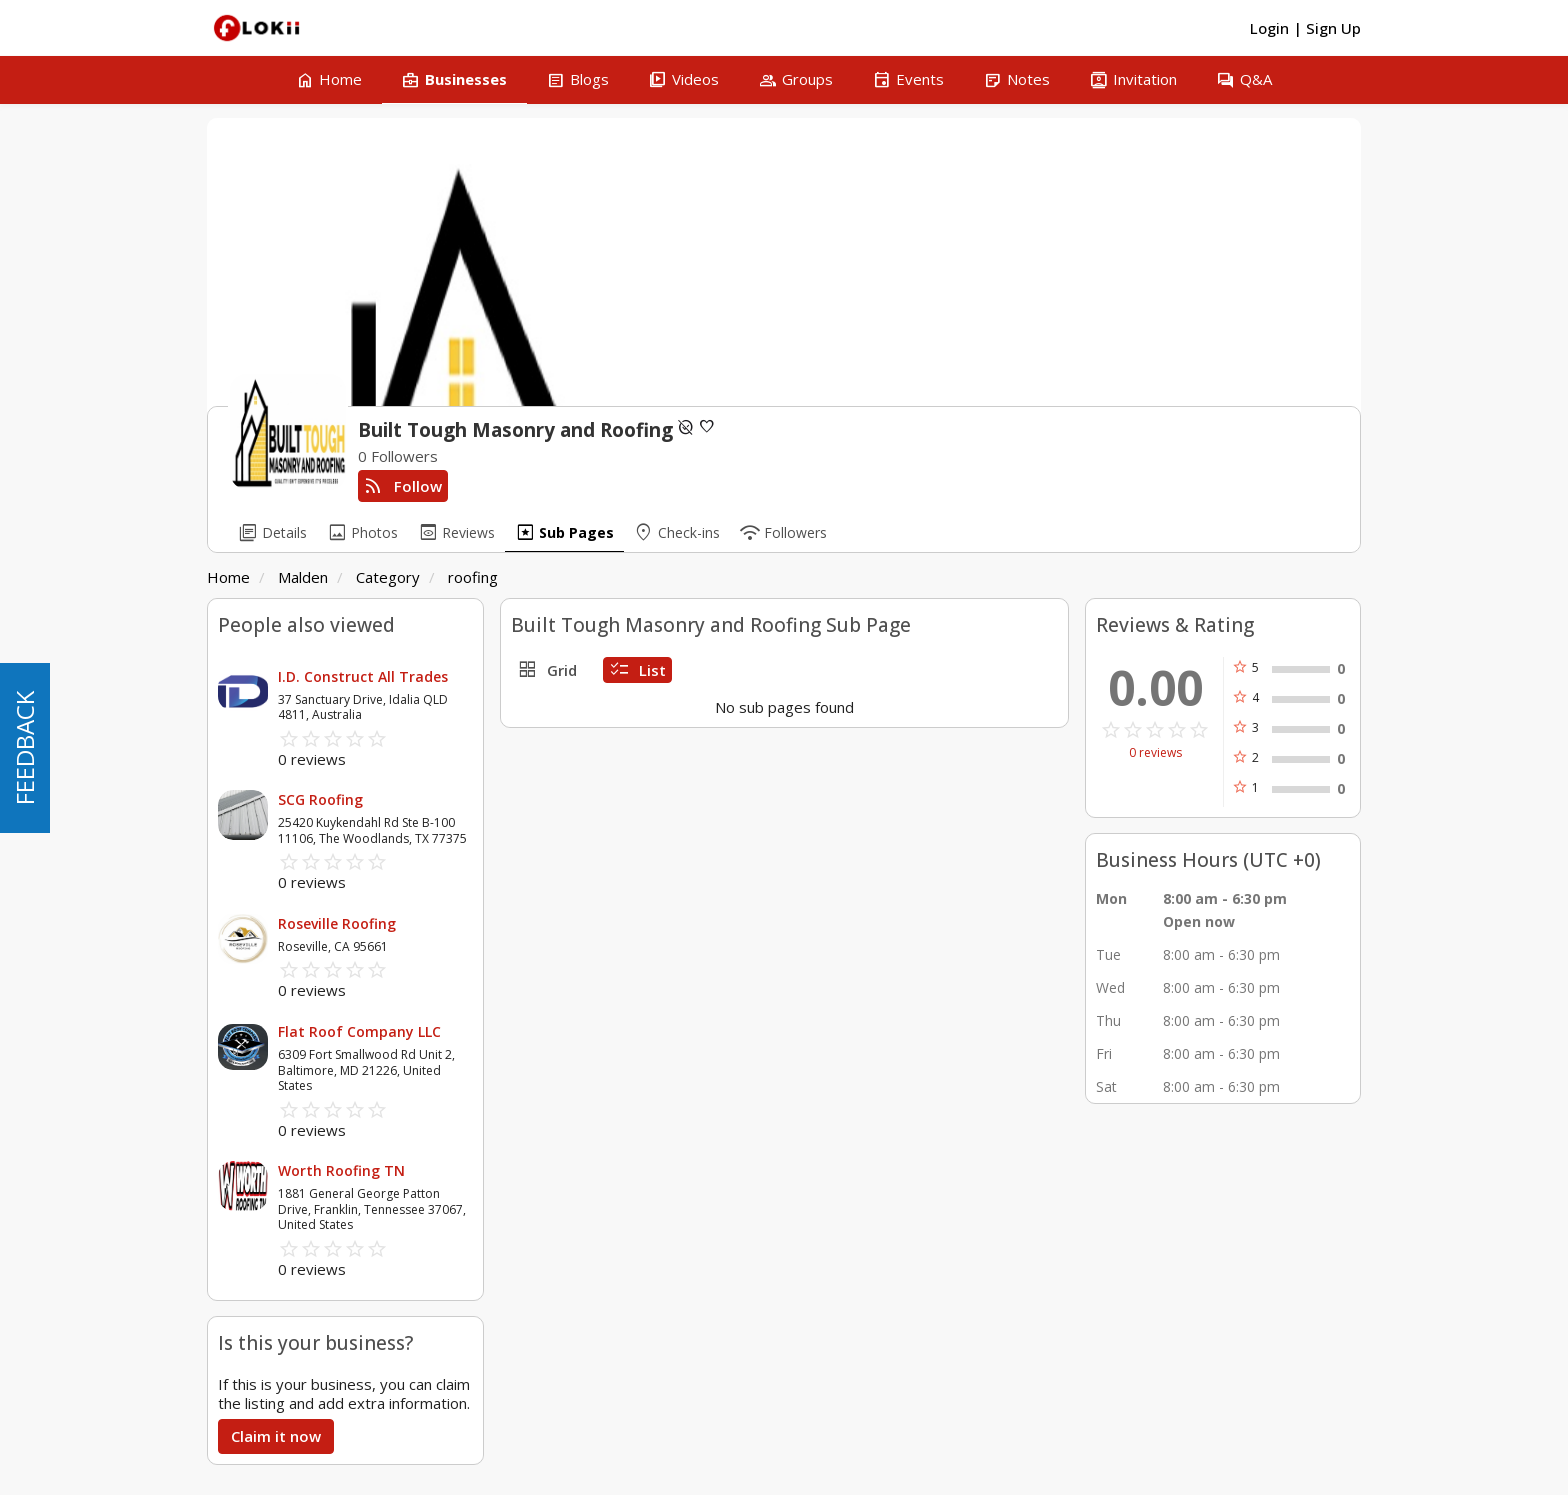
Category (388, 577)
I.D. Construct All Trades (363, 676)
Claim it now (276, 1436)
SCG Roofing (320, 799)
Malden (303, 577)
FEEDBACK (24, 748)
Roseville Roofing (337, 923)
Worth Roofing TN (341, 1170)
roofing (473, 577)
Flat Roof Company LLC (359, 1031)
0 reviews (1155, 753)
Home (228, 577)
